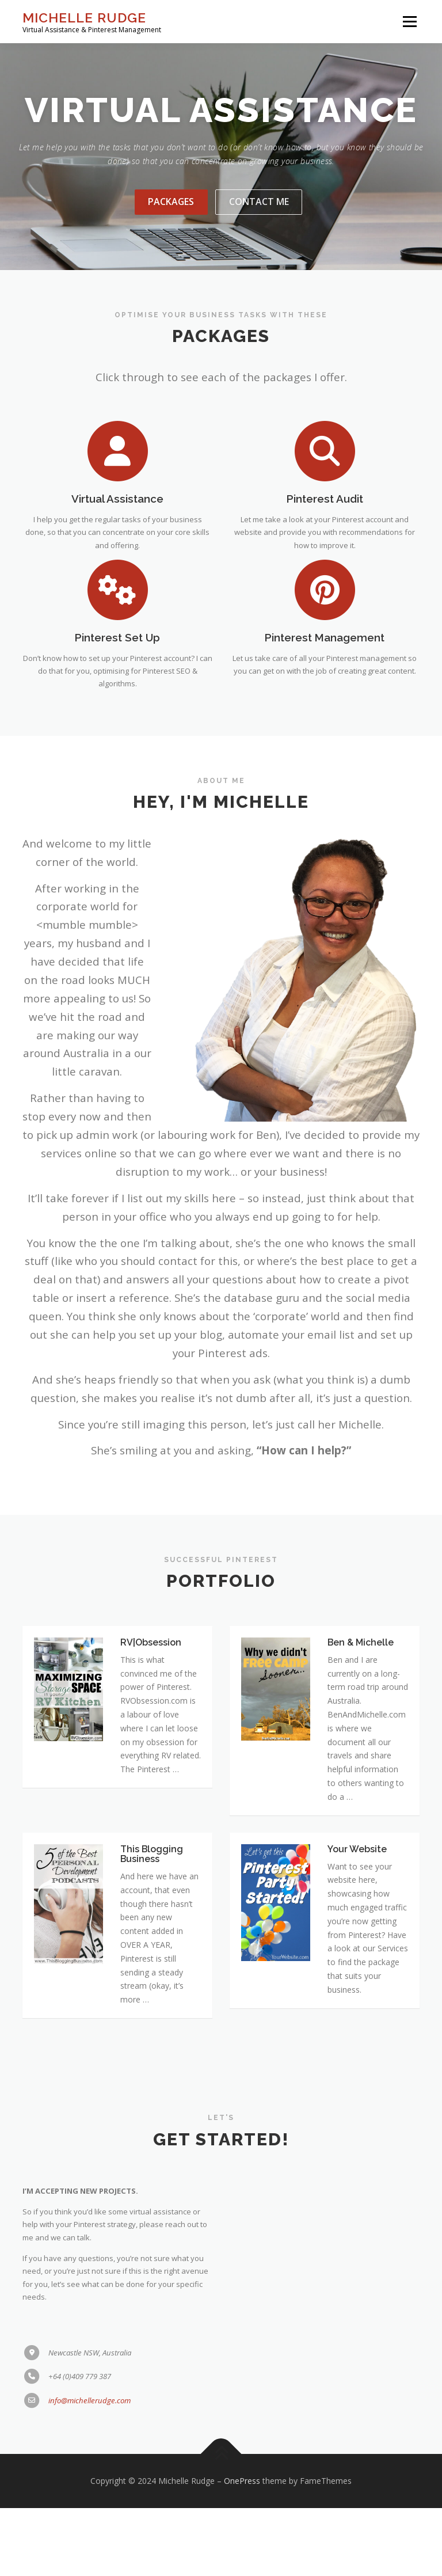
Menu (409, 21)
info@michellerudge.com (89, 2489)
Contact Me (259, 241)
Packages (171, 241)
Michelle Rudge (84, 17)
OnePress (242, 2548)
